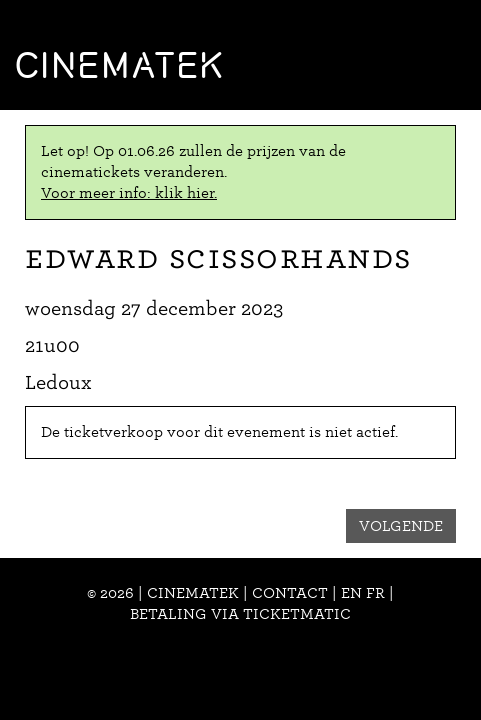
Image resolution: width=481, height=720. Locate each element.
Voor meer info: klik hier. (129, 193)
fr (375, 593)
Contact (290, 593)
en (351, 593)
